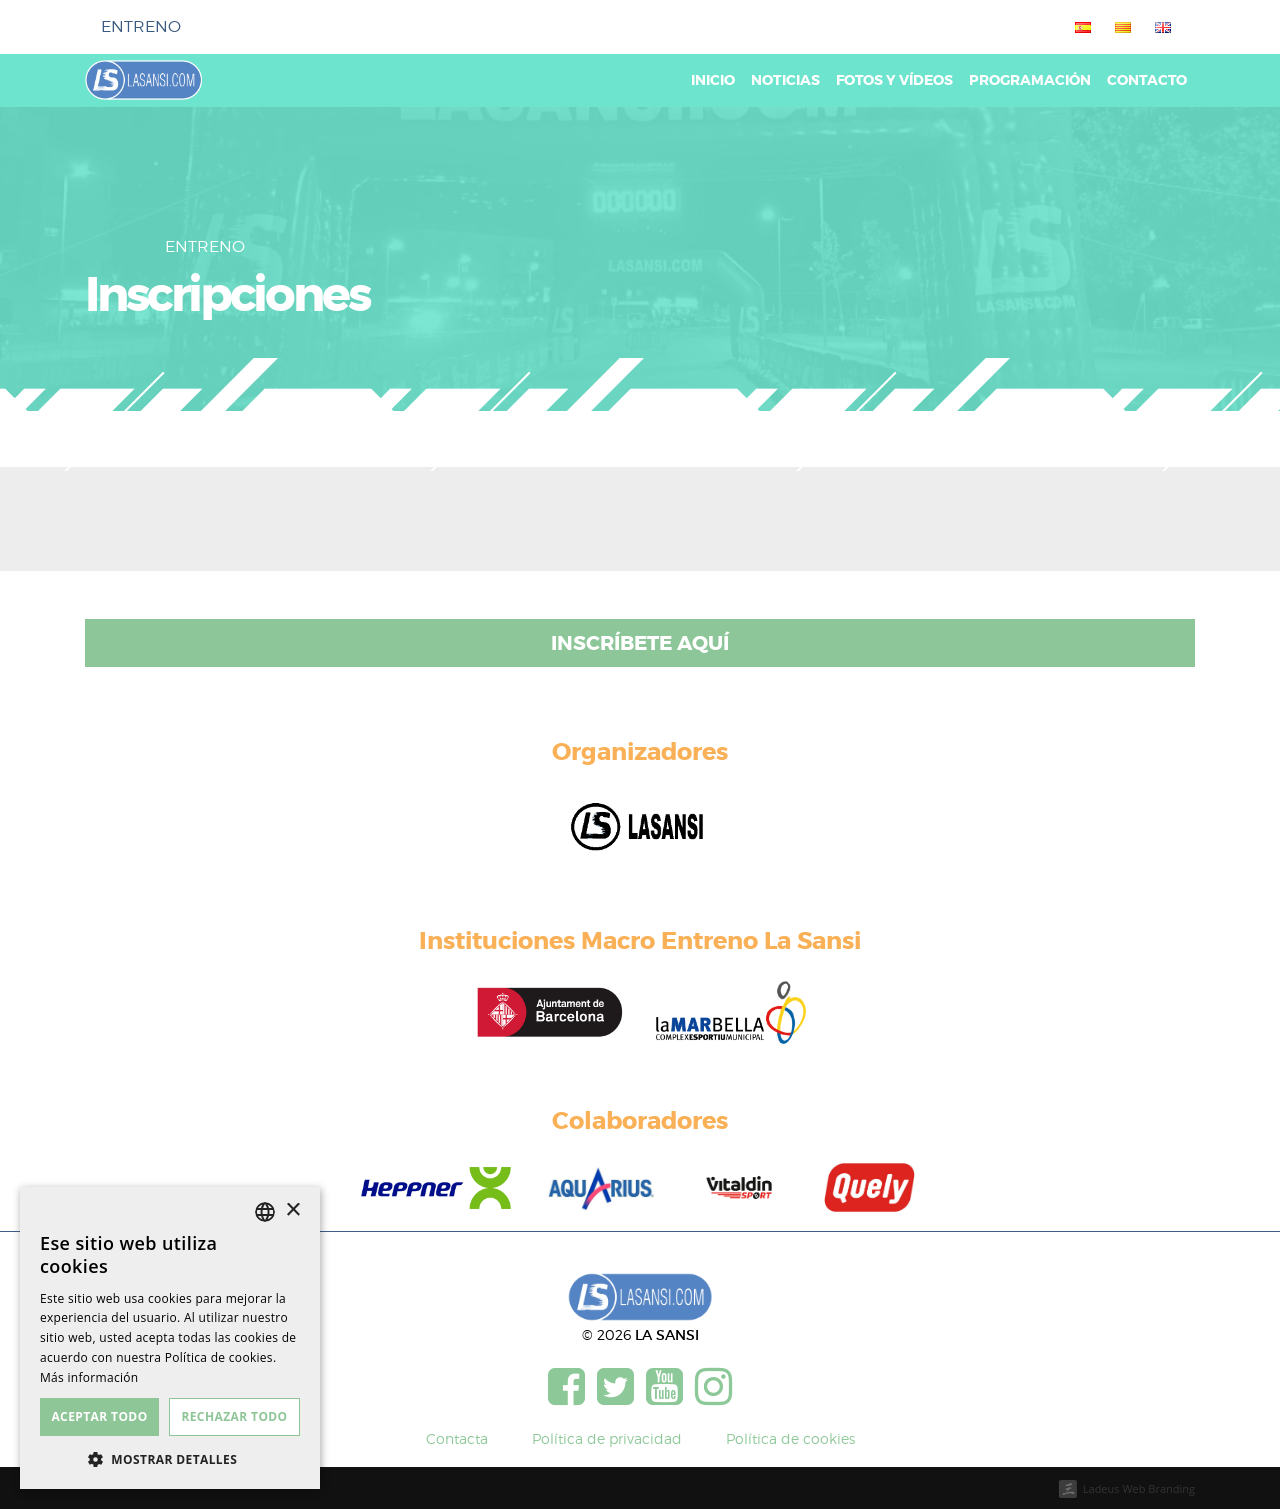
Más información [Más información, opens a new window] (89, 1377)
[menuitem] (1079, 27)
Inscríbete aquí (640, 643)
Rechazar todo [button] (234, 1416)
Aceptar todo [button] (99, 1416)
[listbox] (265, 1212)
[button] (170, 1459)
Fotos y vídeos (894, 80)
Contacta (457, 1438)
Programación (1030, 80)
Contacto (1147, 80)
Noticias (785, 80)
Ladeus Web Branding (1139, 1488)
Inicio (713, 80)
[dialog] (170, 1338)
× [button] (292, 1210)
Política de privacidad (607, 1438)
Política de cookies (790, 1438)
